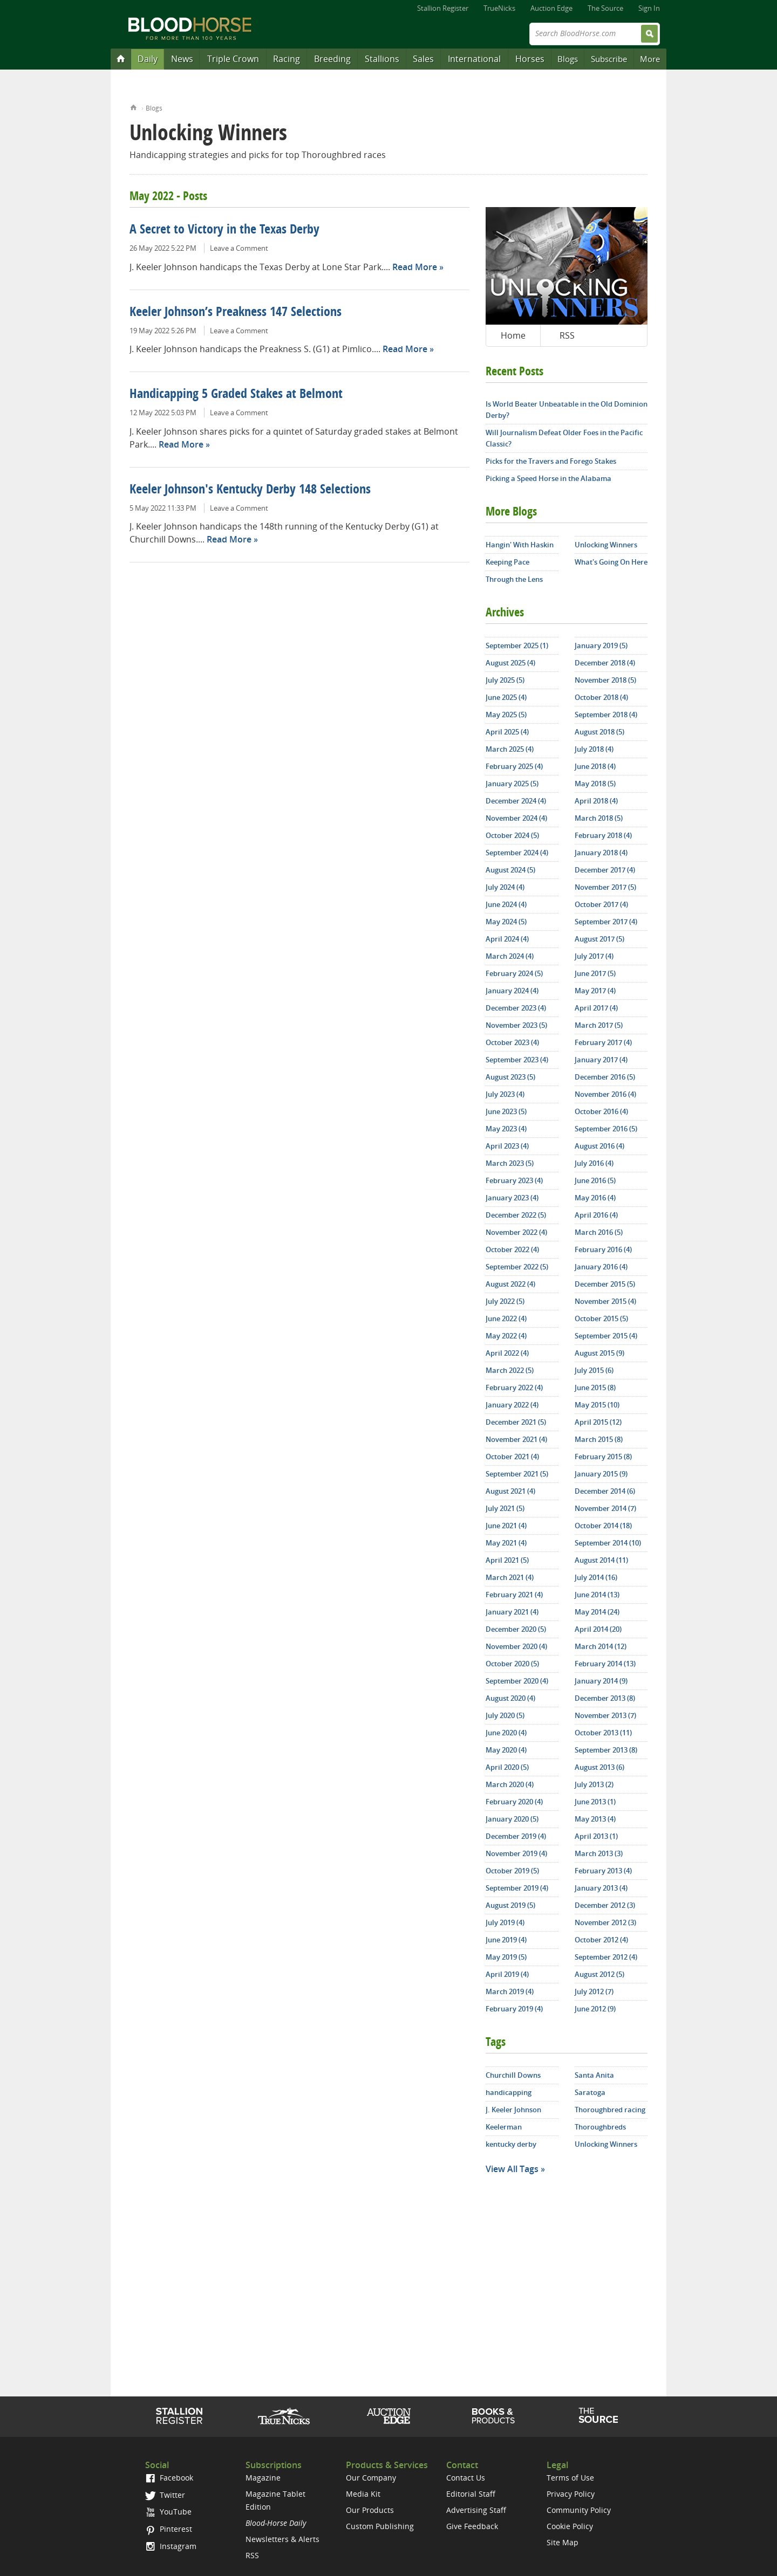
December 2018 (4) (605, 663)
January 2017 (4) (601, 1059)
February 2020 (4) (514, 1801)
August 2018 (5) (599, 732)
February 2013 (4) (603, 1871)
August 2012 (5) (599, 1974)
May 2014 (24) (597, 1612)
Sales (423, 59)
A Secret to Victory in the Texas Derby (224, 230)
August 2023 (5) (510, 1077)
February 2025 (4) (514, 766)
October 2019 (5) (512, 1871)
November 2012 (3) (605, 1922)
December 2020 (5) (516, 1629)
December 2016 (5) (605, 1077)
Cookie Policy (570, 2526)
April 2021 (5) (507, 1560)
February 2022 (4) (514, 1387)
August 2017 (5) (599, 939)
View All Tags (512, 2169)
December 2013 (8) (605, 1698)
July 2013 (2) (594, 1784)
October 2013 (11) (603, 1732)
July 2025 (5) (505, 680)
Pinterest (168, 2529)
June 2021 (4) (506, 1525)
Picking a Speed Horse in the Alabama (548, 478)
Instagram (170, 2546)
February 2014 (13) (605, 1663)
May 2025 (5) (506, 714)
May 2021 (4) (506, 1543)
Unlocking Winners (606, 544)
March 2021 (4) (510, 1577)
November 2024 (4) (516, 818)
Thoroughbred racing (610, 2109)
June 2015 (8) (595, 1387)
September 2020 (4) (517, 1681)
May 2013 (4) (595, 1819)
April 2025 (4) (507, 732)
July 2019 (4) (505, 1922)
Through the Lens (514, 579)
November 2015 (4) (605, 1301)
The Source (605, 8)
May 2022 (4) (506, 1336)
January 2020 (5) (512, 1819)
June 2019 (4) (506, 1940)
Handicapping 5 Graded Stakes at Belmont (236, 394)
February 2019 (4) (514, 2009)
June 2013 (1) (595, 1801)
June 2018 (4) (595, 766)
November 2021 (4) (516, 1439)
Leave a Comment (239, 248)
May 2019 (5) (506, 1957)
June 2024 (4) (506, 904)
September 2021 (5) (517, 1474)
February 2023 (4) (514, 1180)
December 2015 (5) (605, 1284)
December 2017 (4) (605, 870)
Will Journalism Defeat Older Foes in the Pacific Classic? (564, 438)
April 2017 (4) (596, 1008)
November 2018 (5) (605, 680)
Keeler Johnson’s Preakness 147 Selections (236, 312)
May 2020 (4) (506, 1750)
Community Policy (579, 2510)
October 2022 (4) (512, 1249)
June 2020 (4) (506, 1732)
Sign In (649, 8)
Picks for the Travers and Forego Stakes (551, 461)
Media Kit (363, 2494)
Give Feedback (472, 2526)
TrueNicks (499, 8)
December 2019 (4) (516, 1836)
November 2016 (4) (605, 1094)
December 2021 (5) (516, 1422)
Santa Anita (594, 2075)
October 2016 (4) (601, 1111)
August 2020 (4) (510, 1698)
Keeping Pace (507, 562)
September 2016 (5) (606, 1129)
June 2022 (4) (506, 1318)
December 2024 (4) (516, 801)
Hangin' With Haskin (520, 544)
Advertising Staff (476, 2510)
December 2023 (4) (516, 1008)
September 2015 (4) (606, 1336)
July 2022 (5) (505, 1301)
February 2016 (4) (603, 1249)
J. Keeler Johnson (513, 2109)
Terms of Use (570, 2477)
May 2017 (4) (595, 990)
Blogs (567, 58)
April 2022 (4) (507, 1353)
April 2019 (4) (507, 1974)
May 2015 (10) (597, 1405)
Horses (529, 59)
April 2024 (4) (507, 939)
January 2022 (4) (512, 1405)
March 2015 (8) (599, 1439)
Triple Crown (233, 59)
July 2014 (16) (596, 1577)
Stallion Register (442, 8)
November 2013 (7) (605, 1715)
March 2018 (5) (599, 818)
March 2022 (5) (510, 1370)
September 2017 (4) (606, 921)
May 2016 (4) (595, 1198)
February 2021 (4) (514, 1594)
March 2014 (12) (600, 1646)
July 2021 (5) (505, 1508)
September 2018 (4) (606, 714)
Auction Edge (551, 8)
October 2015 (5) (601, 1318)
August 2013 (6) (599, 1767)
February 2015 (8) (603, 1456)
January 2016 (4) (601, 1267)
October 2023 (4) (512, 1042)
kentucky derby (511, 2144)
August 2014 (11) (601, 1560)
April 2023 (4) (507, 1146)
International (474, 59)
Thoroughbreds (600, 2127)
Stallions (382, 59)
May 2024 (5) (506, 921)
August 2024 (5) (510, 870)
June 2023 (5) (506, 1111)
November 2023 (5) (516, 1025)
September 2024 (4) (517, 852)
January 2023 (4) (512, 1198)
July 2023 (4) (505, 1094)
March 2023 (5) (510, 1163)
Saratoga (590, 2092)
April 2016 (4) (596, 1215)
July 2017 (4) (594, 956)
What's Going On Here (611, 562)
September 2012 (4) (606, 1957)
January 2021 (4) (512, 1612)
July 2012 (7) (594, 1991)
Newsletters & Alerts (282, 2539)
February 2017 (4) (603, 1042)
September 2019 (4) (517, 1888)
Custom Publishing (380, 2526)
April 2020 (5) (507, 1767)
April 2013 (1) (596, 1836)
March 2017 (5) (599, 1025)
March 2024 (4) (510, 956)
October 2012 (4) (601, 1940)
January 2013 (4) (601, 1888)
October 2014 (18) (603, 1525)
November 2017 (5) (605, 887)
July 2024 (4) (505, 887)
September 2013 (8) (606, 1750)
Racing (286, 59)
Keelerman (504, 2127)
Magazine (263, 2477)
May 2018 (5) (595, 783)
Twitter (165, 2495)
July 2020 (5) (505, 1715)
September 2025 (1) (517, 645)
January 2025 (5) (512, 783)
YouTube (168, 2511)
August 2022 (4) (510, 1284)
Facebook (169, 2477)
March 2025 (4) (510, 749)
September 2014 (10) (608, 1543)
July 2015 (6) (594, 1370)
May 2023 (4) (506, 1129)
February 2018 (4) (603, 835)
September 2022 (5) (517, 1267)
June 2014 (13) (597, 1594)
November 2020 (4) (516, 1646)
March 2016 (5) (599, 1232)
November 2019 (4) (516, 1853)
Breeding (332, 59)
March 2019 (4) (510, 1991)
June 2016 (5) (595, 1180)
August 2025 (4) (510, 663)
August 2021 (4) (510, 1491)
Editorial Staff (470, 2494)
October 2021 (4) (512, 1456)
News (182, 59)
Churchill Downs (513, 2075)
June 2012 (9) (595, 2009)
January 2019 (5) (601, 645)
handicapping (508, 2092)
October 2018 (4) (601, 697)
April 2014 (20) (598, 1629)
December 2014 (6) (605, 1491)
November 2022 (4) (516, 1232)
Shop (493, 2415)
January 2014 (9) (601, 1681)
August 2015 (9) (599, 1353)
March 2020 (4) (510, 1784)
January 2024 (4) (512, 990)
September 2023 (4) (517, 1059)
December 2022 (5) (516, 1215)
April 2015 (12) (598, 1422)
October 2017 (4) (601, 904)
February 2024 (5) (514, 973)
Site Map (562, 2542)
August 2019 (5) (510, 1905)
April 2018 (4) (596, 801)
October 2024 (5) (512, 835)
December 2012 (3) (605, 1905)
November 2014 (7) (605, 1508)
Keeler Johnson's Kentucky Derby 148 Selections (250, 490)
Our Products (370, 2510)
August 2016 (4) (599, 1146)
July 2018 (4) (594, 749)
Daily (148, 59)
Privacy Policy (571, 2494)
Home (134, 106)
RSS (567, 335)
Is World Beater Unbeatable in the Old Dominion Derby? (567, 409)
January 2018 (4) (601, 852)
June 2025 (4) (506, 697)
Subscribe (609, 58)
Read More (414, 267)
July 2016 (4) (594, 1163)
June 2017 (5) (595, 973)
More (650, 58)
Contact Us (465, 2477)
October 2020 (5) (512, 1663)
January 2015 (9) (601, 1474)
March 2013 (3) (599, 1853)
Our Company (371, 2477)
